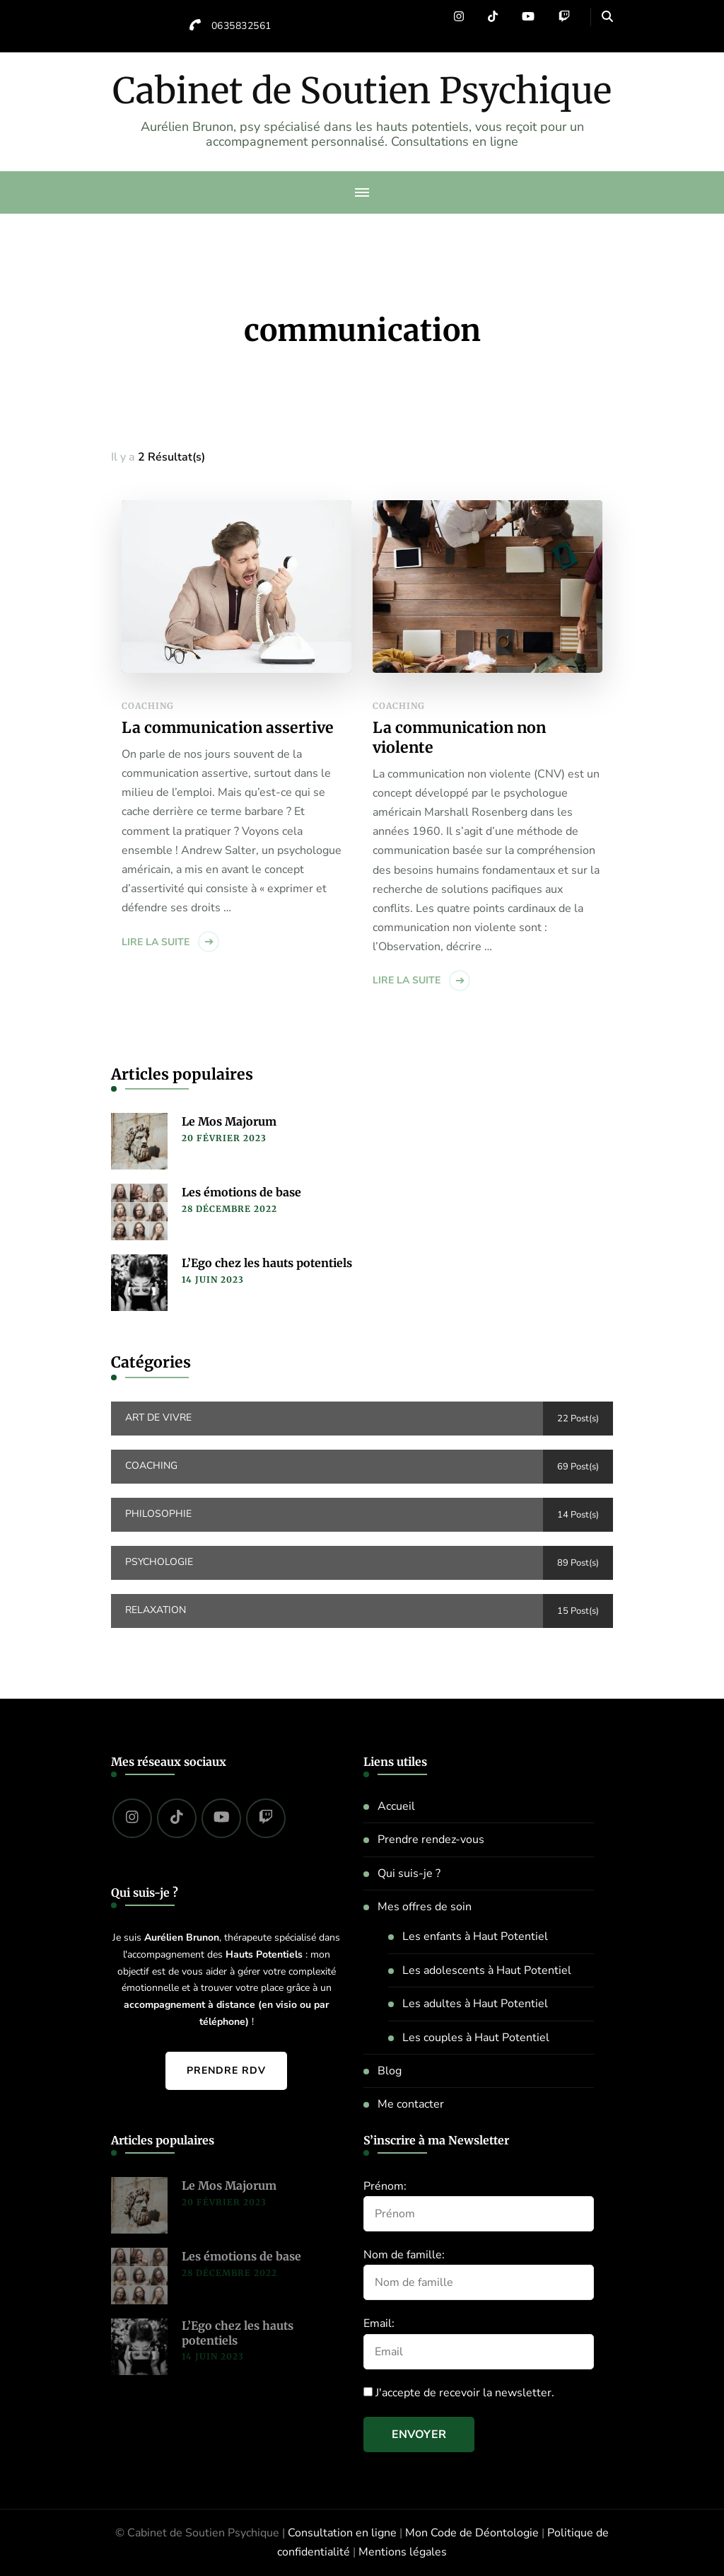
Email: (379, 2323)
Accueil (396, 1806)
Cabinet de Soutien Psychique (362, 91)
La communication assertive (228, 727)
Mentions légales (402, 2552)
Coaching (148, 705)
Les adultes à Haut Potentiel (475, 2003)
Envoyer (419, 2434)
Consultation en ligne (342, 2533)
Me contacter (411, 2104)
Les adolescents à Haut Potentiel (486, 1970)
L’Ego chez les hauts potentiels (267, 1263)
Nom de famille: (404, 2255)
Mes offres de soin (425, 1906)
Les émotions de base (241, 1192)
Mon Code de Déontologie (472, 2533)
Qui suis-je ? (409, 1873)
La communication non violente (459, 737)
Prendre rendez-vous (431, 1839)
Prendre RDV (226, 2070)
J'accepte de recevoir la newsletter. (458, 2393)
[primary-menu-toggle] (362, 192)
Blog (390, 2071)
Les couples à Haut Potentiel (475, 2037)
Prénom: (385, 2186)
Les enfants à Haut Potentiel (475, 1936)
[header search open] (607, 17)
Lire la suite (155, 942)
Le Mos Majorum (229, 1121)
